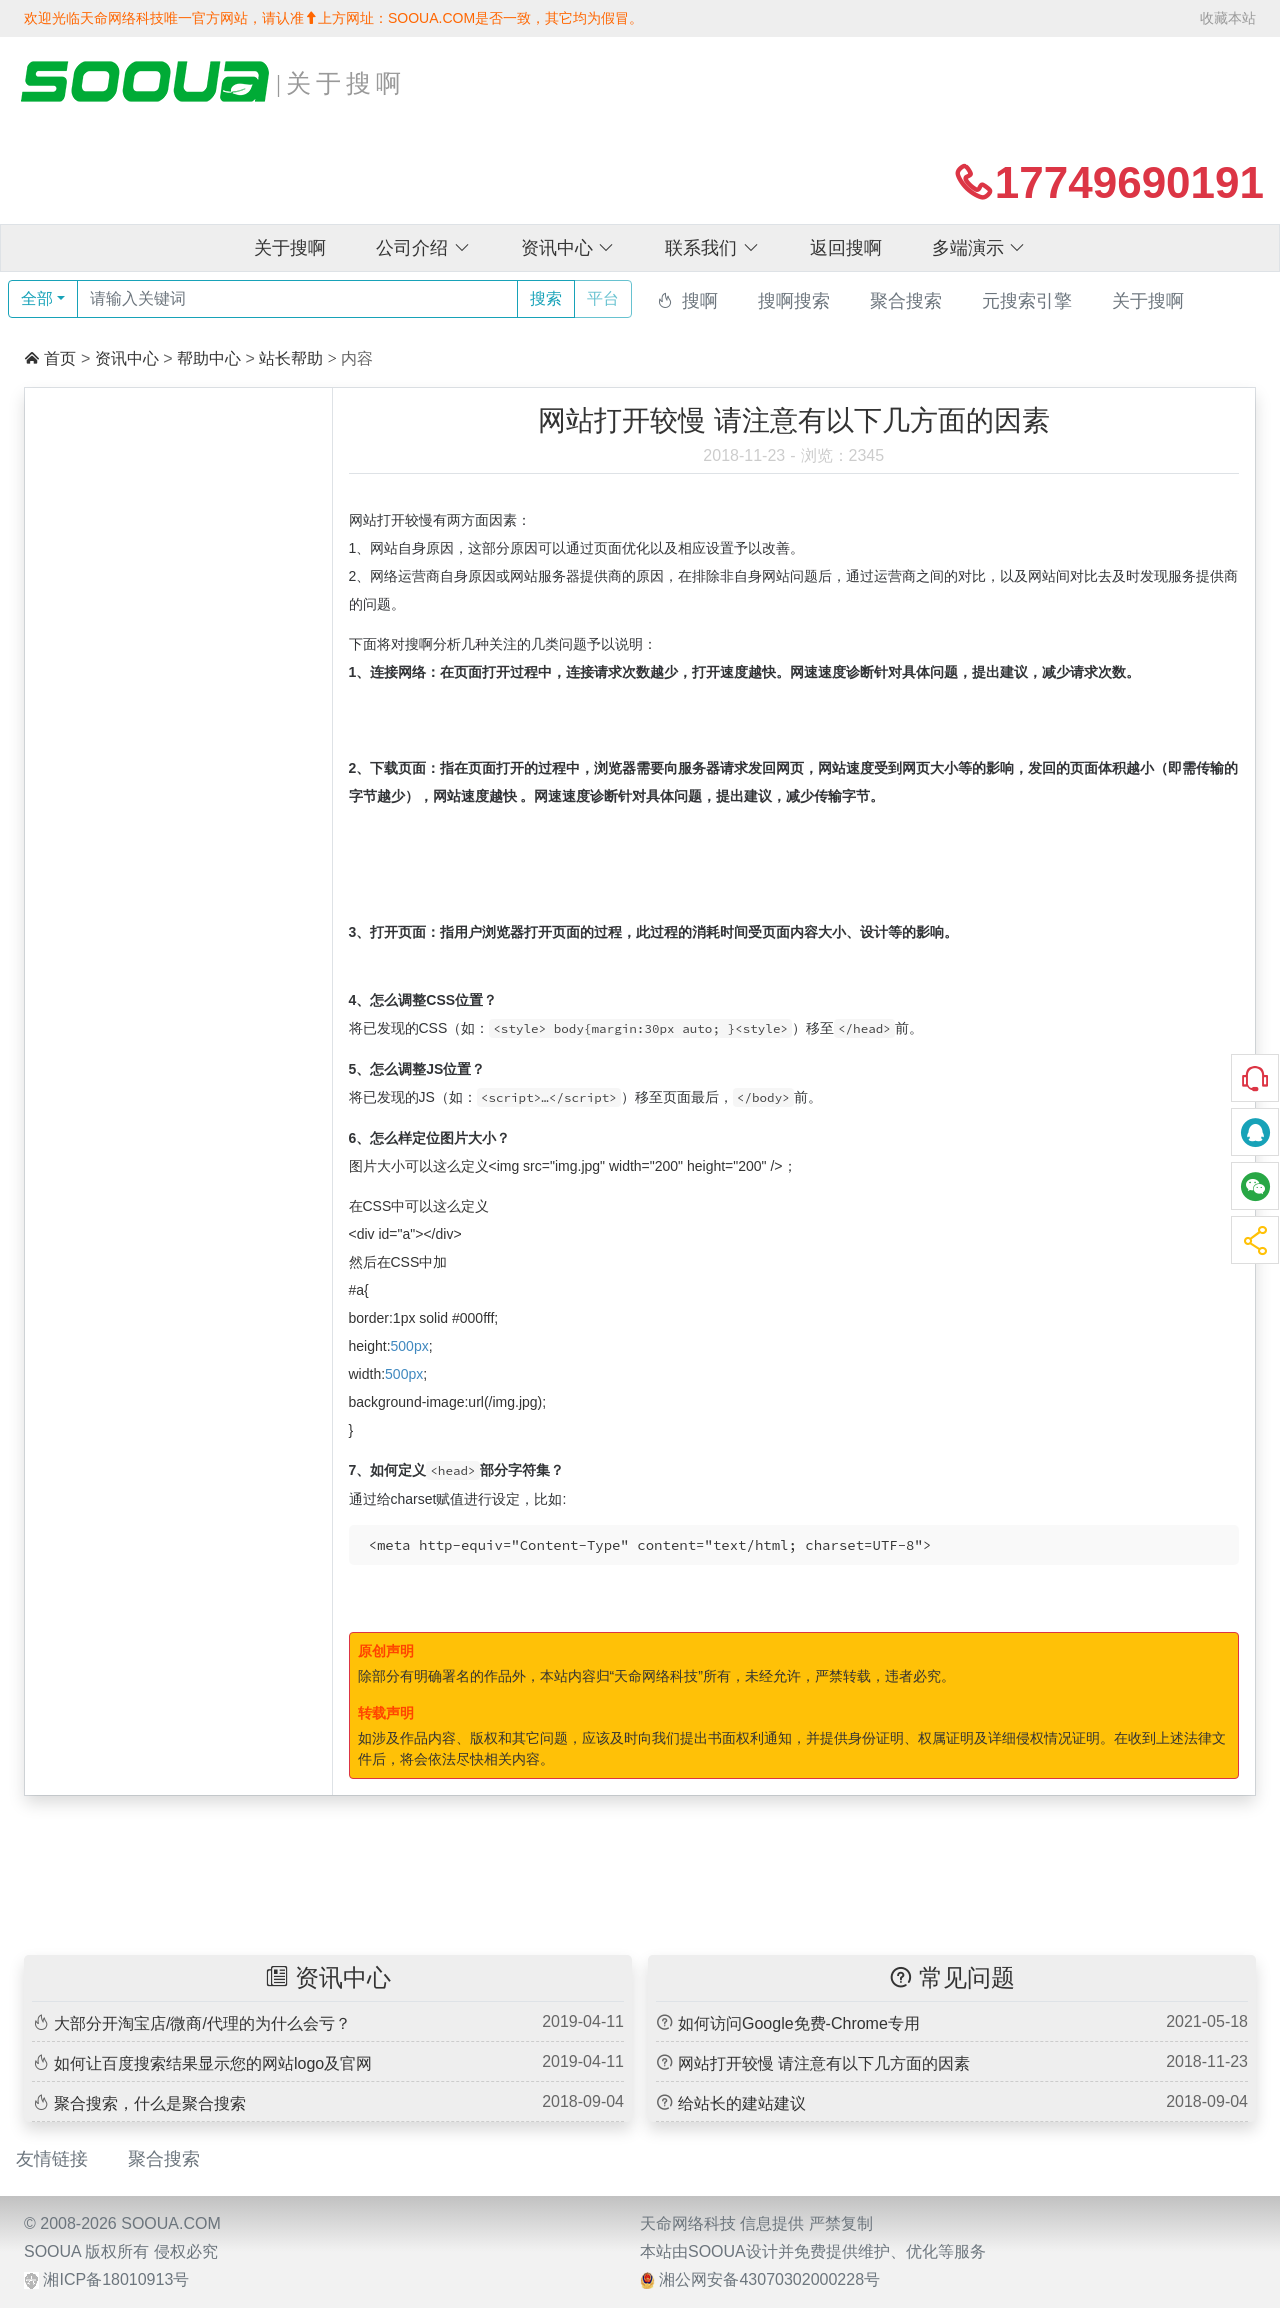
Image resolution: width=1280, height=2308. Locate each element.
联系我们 (712, 247)
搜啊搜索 (794, 301)
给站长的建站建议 (742, 2103)
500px (410, 1346)
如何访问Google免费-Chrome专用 (799, 2023)
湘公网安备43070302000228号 (769, 2279)
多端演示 (979, 247)
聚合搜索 (906, 301)
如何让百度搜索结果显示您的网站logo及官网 (213, 2063)
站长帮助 (291, 358)
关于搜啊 (290, 248)
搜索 (546, 298)
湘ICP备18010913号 (116, 2279)
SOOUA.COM (171, 2223)
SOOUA (52, 2251)
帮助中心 (209, 358)
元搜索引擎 (1027, 301)
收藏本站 (1228, 18)
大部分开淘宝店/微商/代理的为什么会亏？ (202, 2023)
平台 (603, 298)
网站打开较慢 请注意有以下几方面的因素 (824, 2063)
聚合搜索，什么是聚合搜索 (150, 2103)
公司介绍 (423, 247)
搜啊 (700, 301)
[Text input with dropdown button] (297, 299)
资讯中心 (568, 247)
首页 (60, 358)
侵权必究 (186, 2251)
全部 (37, 298)
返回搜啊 (846, 248)
